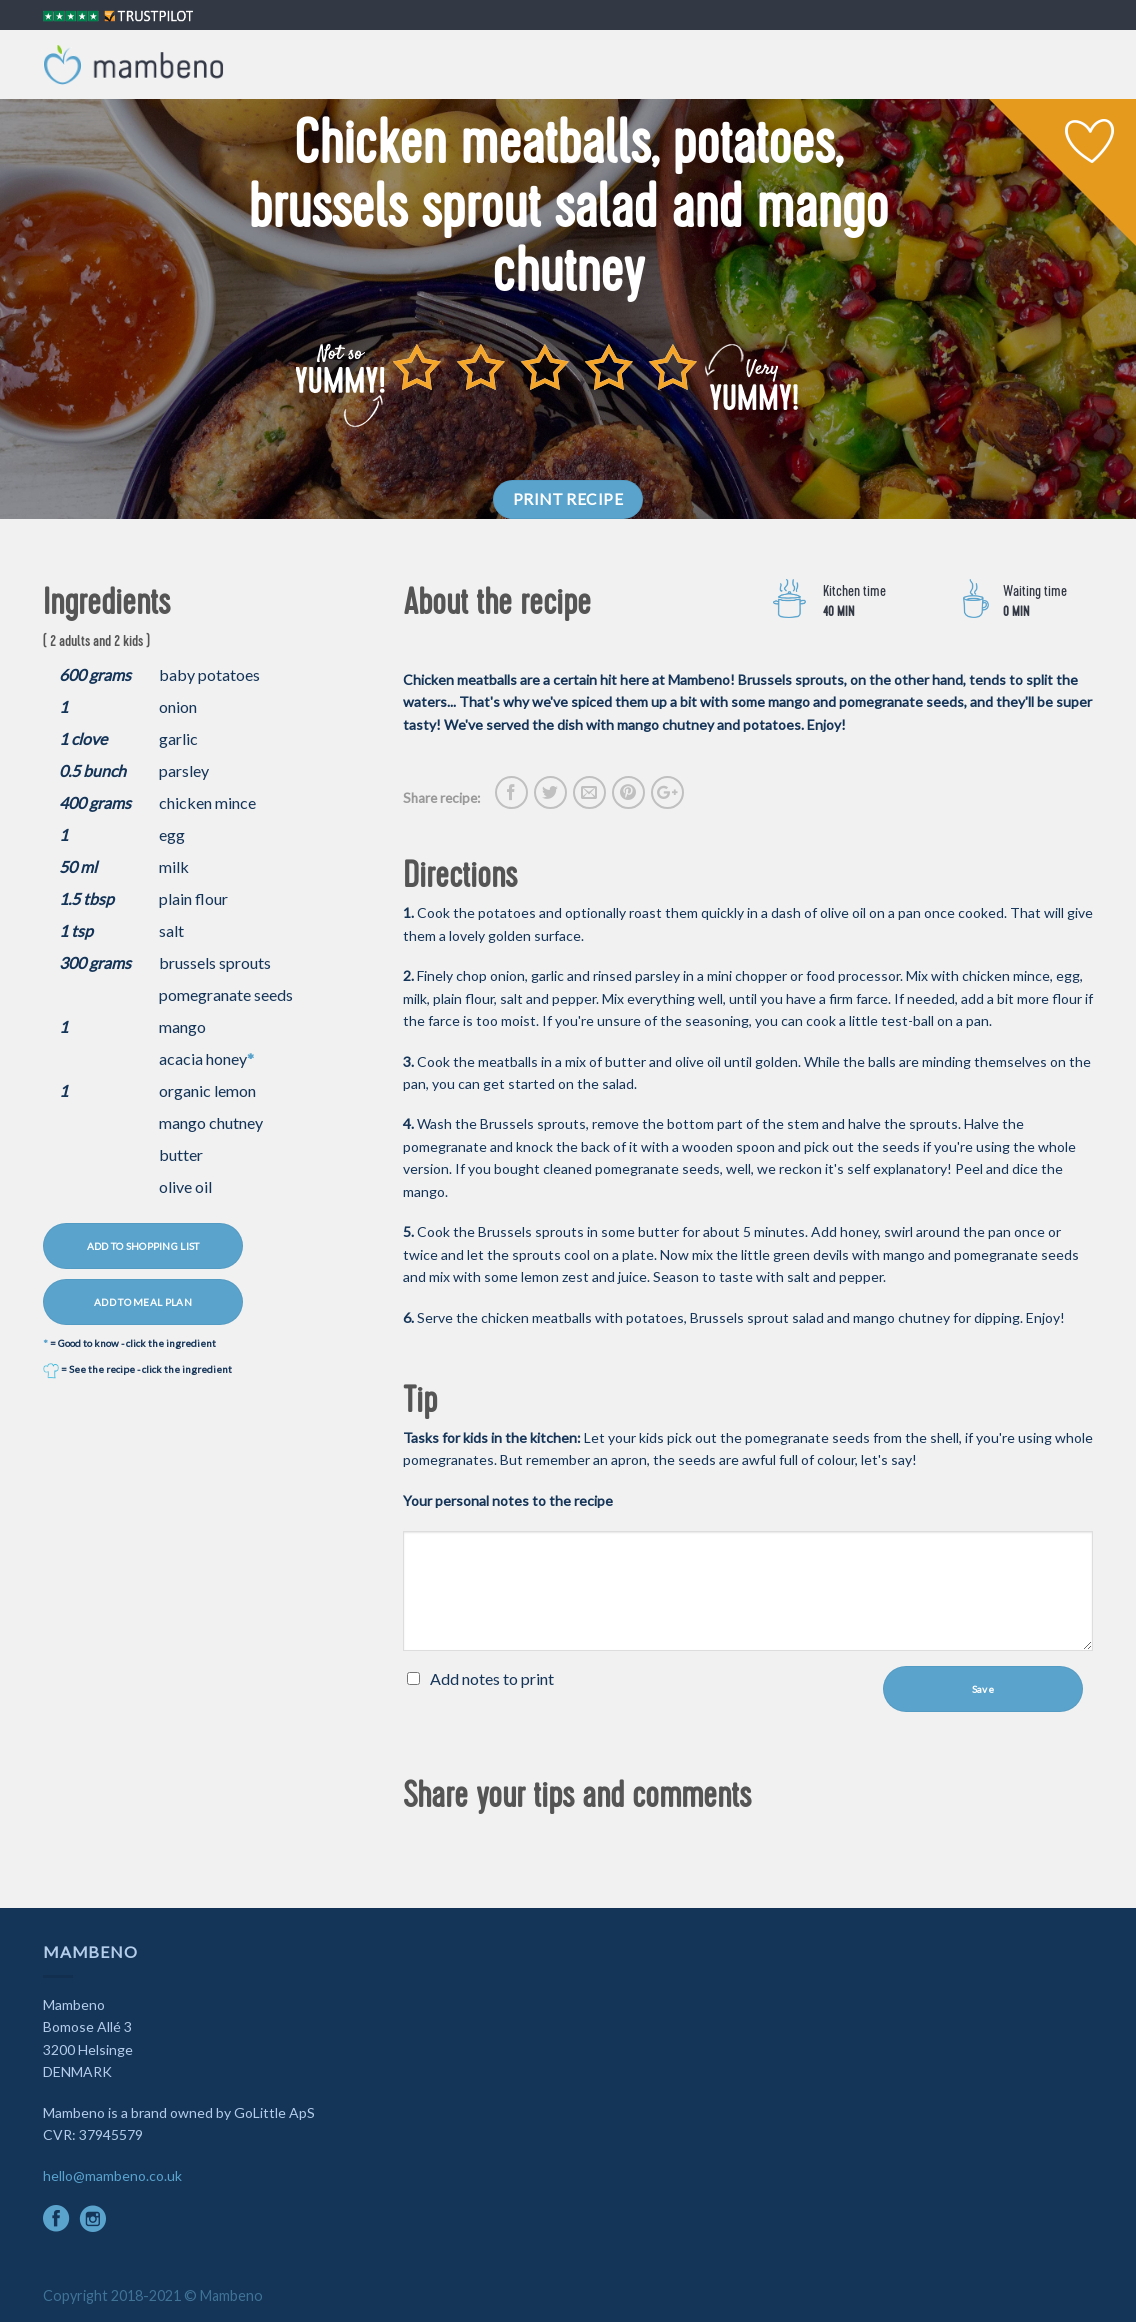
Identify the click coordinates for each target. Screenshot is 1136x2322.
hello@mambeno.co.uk (112, 2175)
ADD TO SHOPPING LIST (143, 1246)
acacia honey (203, 1058)
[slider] (545, 367)
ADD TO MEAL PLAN (143, 1302)
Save (983, 1689)
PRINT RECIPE (568, 499)
